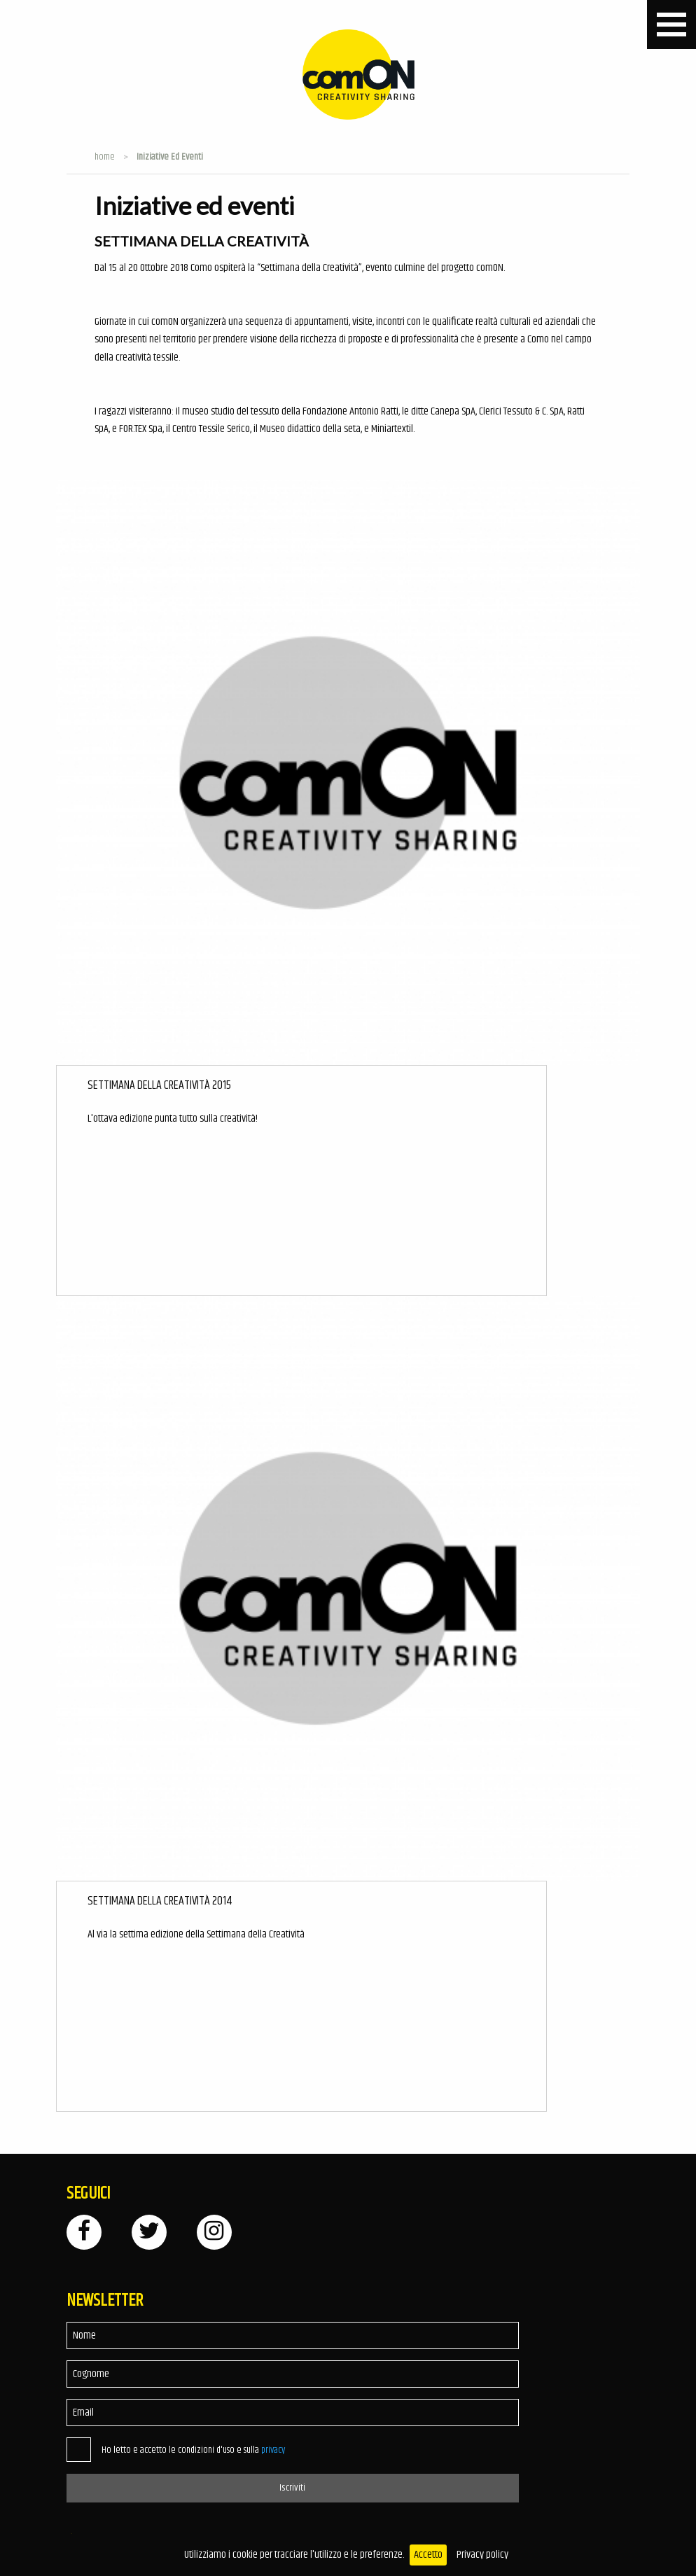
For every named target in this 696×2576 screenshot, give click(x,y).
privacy (273, 2450)
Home (105, 157)
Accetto (428, 2554)
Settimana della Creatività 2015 (159, 1085)
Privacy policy (482, 2554)
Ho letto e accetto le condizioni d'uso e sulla (193, 2450)
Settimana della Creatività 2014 (160, 1901)
